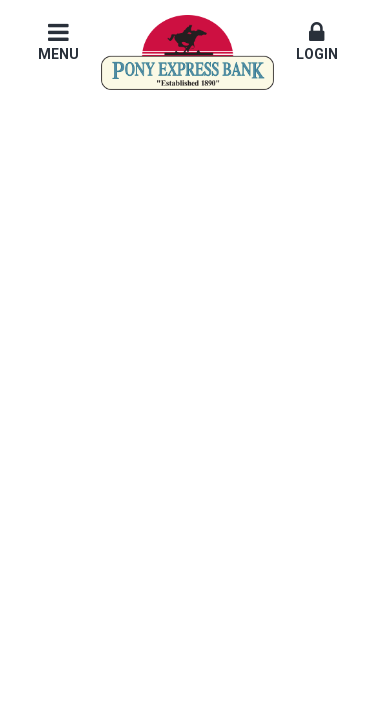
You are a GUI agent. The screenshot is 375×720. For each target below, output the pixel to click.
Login (317, 41)
